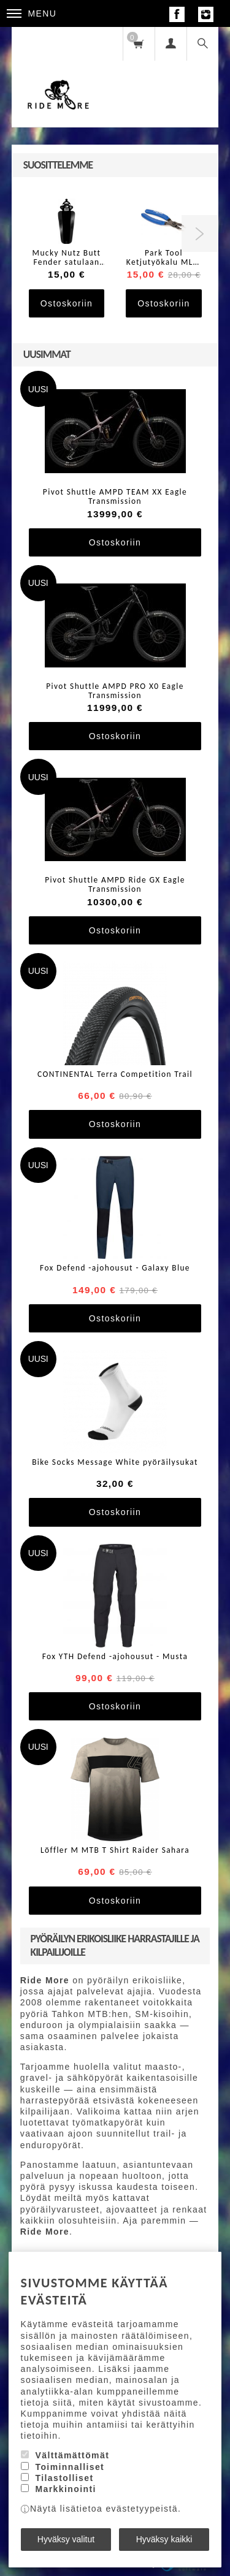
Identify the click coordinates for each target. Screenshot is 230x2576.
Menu (32, 13)
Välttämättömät (72, 2455)
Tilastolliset (64, 2478)
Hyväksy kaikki (164, 2539)
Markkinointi (65, 2489)
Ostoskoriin (66, 303)
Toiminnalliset (69, 2467)
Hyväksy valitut (65, 2539)
